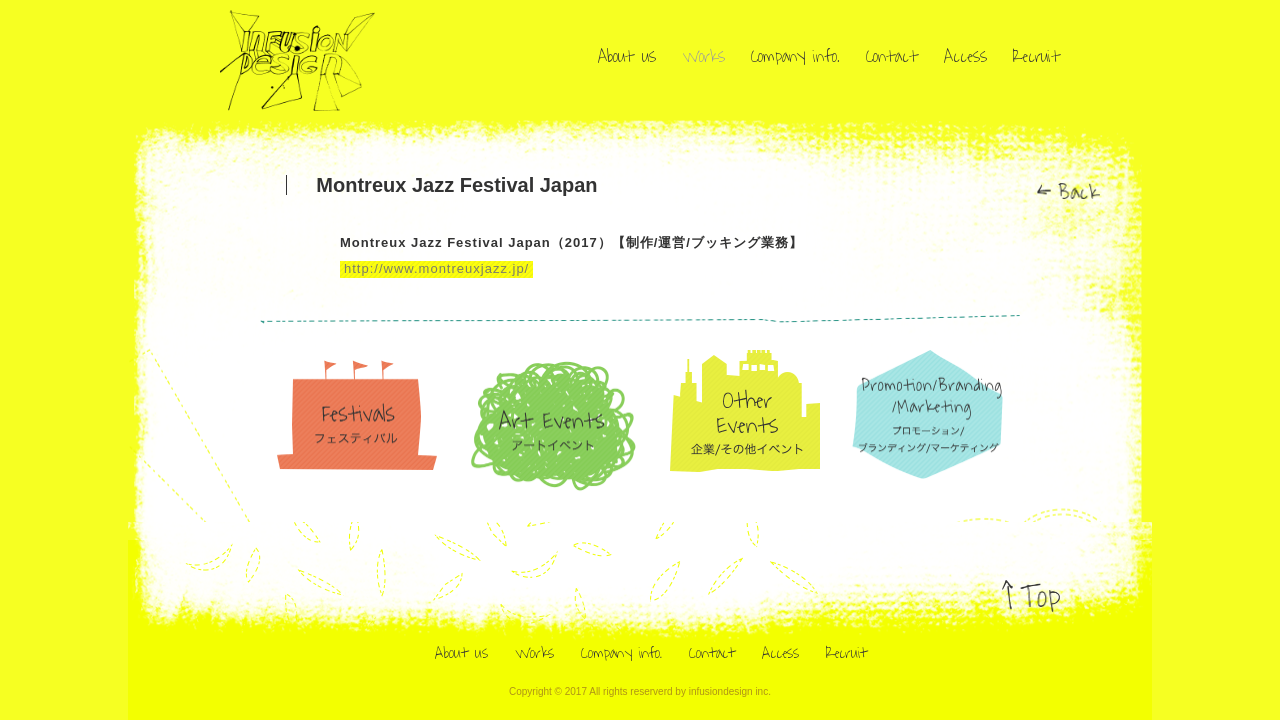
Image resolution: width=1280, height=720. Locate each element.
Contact (892, 57)
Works (703, 57)
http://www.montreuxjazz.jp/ (436, 282)
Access (965, 57)
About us (627, 57)
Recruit (1036, 57)
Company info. (795, 57)
